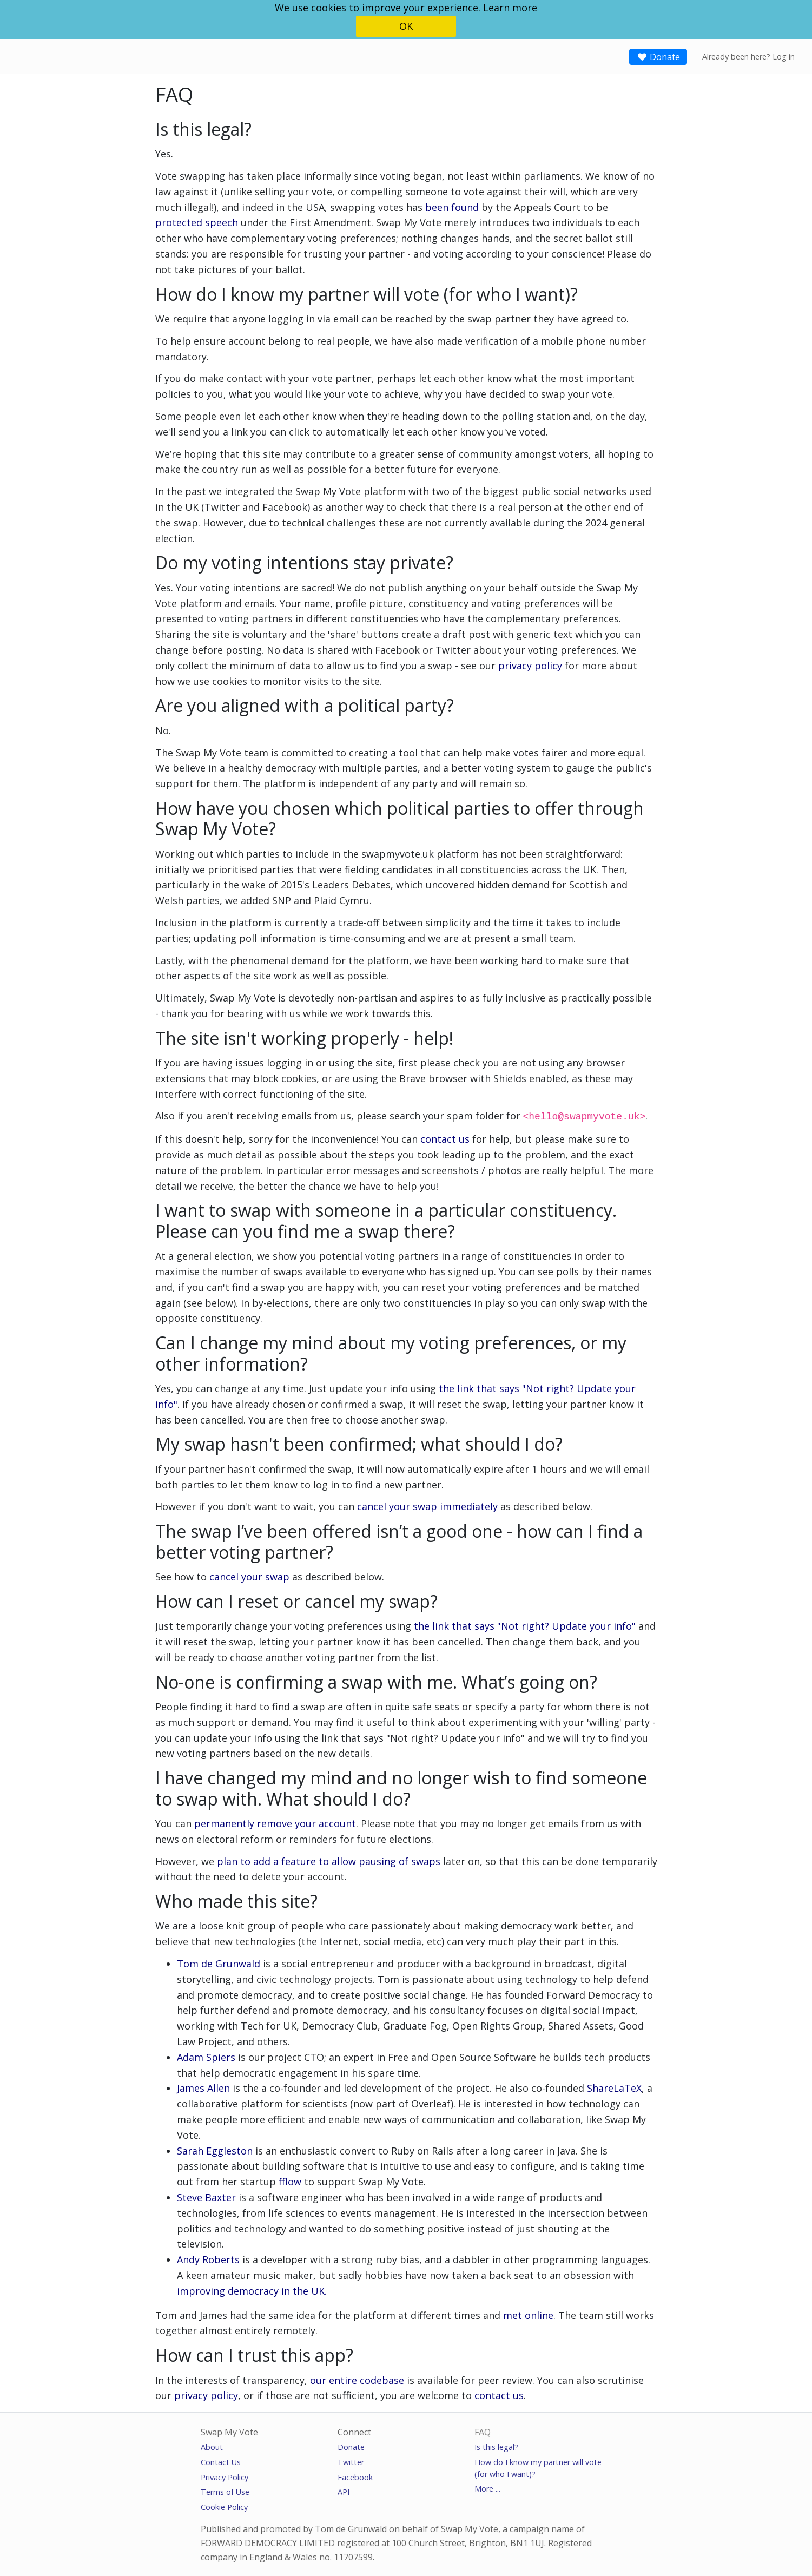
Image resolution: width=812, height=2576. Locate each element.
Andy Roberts (209, 2258)
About (212, 2446)
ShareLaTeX (614, 2086)
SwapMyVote (47, 55)
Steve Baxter (206, 2196)
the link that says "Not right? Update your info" (525, 1624)
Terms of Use (225, 2491)
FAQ (482, 2431)
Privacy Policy (224, 2476)
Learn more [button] (510, 7)
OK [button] (406, 25)
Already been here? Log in (748, 56)
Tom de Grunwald (218, 1962)
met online (528, 2314)
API (343, 2491)
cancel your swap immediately (427, 1505)
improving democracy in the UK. (252, 2289)
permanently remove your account (275, 1822)
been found (452, 207)
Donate (658, 57)
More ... (487, 2487)
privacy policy (530, 665)
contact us (445, 1137)
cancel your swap (249, 1575)
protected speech (196, 222)
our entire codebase (357, 2379)
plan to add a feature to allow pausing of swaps (328, 1860)
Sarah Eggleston (215, 2149)
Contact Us (221, 2461)
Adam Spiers (206, 2056)
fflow (290, 2180)
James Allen (203, 2086)
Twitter (351, 2461)
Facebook (355, 2476)
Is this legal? (496, 2446)
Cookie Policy (224, 2506)
